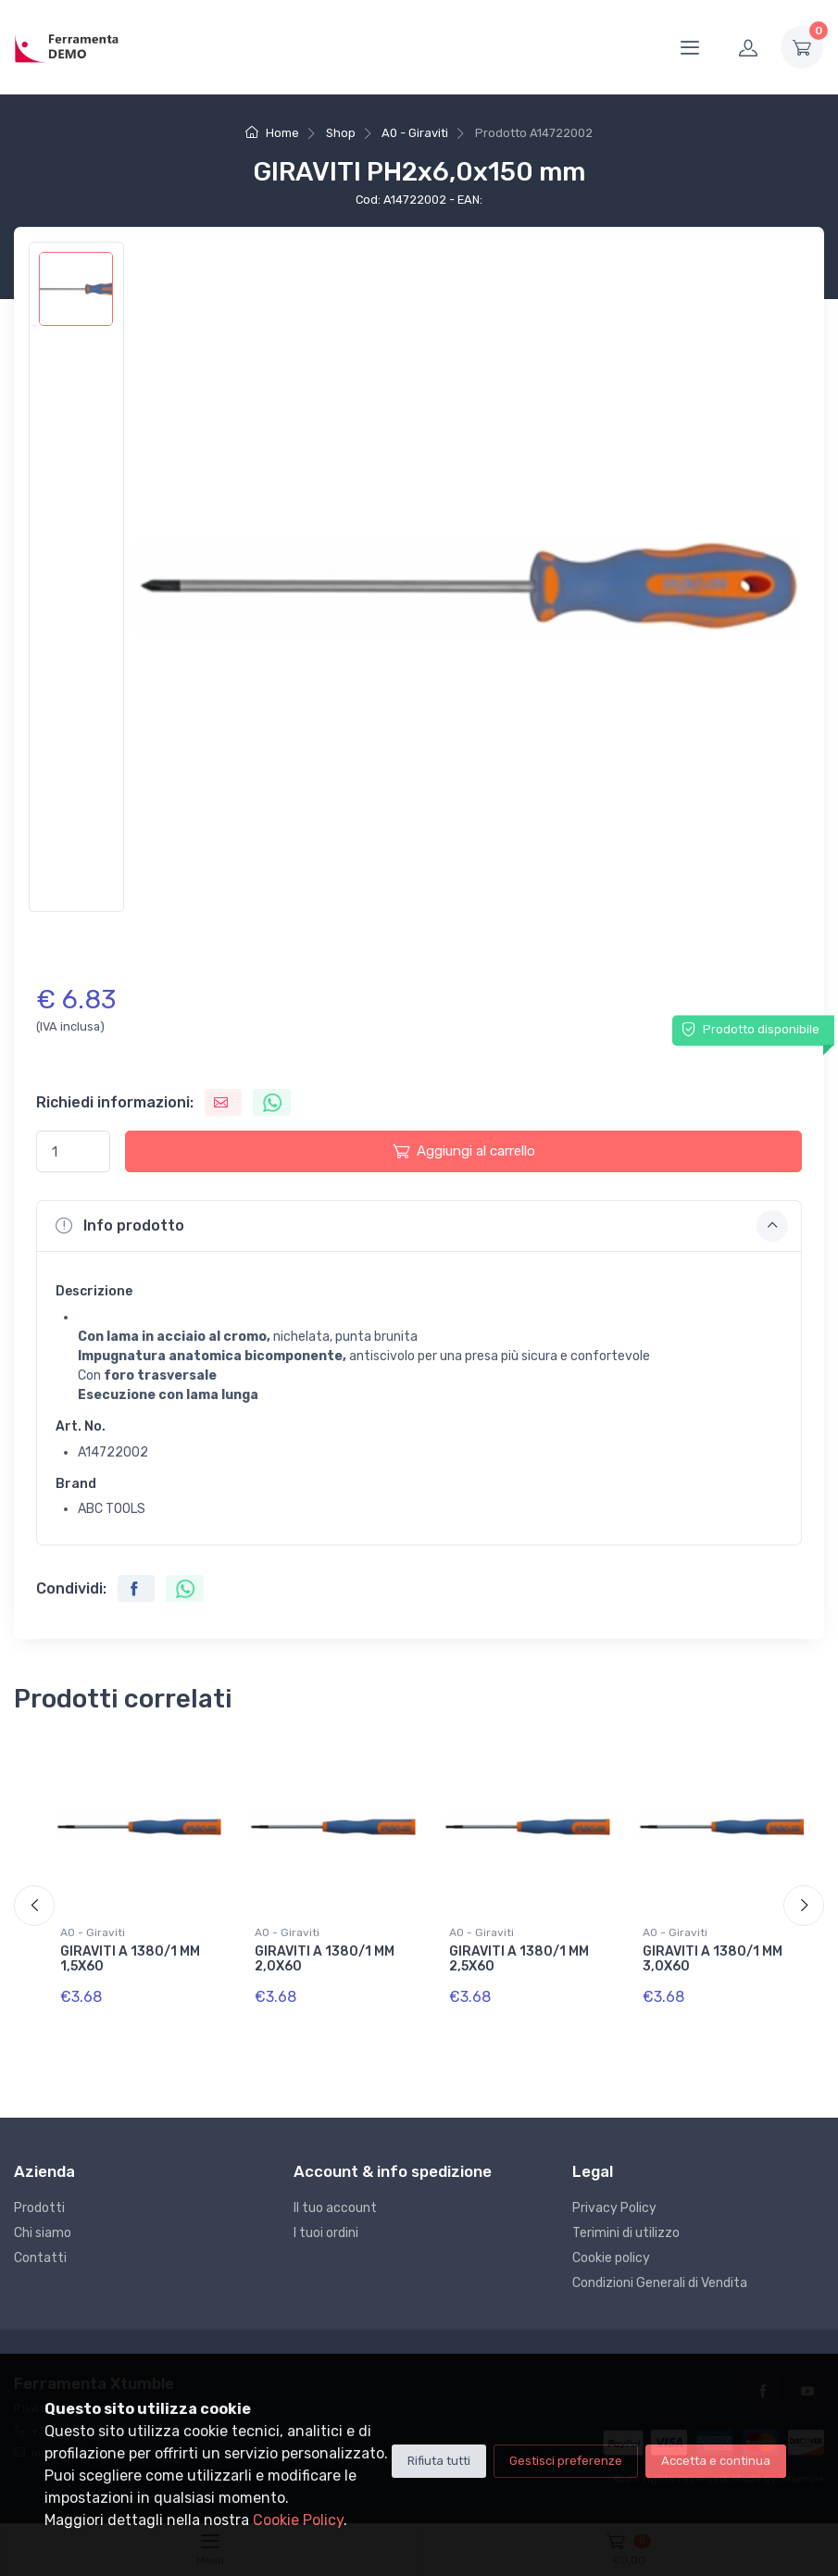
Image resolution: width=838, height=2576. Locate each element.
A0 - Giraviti (414, 133)
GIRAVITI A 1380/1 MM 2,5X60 (519, 1959)
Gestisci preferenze (565, 2461)
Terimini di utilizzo (626, 2233)
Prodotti (39, 2208)
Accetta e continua (715, 2461)
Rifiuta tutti (438, 2461)
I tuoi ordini (326, 2233)
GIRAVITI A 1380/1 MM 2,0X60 (324, 1959)
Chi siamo (42, 2233)
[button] (419, 1226)
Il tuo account (335, 2208)
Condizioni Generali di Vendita (659, 2283)
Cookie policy (611, 2258)
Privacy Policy (614, 2208)
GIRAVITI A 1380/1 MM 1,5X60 (130, 1959)
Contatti (40, 2258)
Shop (341, 133)
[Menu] (690, 47)
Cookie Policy (298, 2520)
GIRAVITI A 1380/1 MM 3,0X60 (712, 1959)
